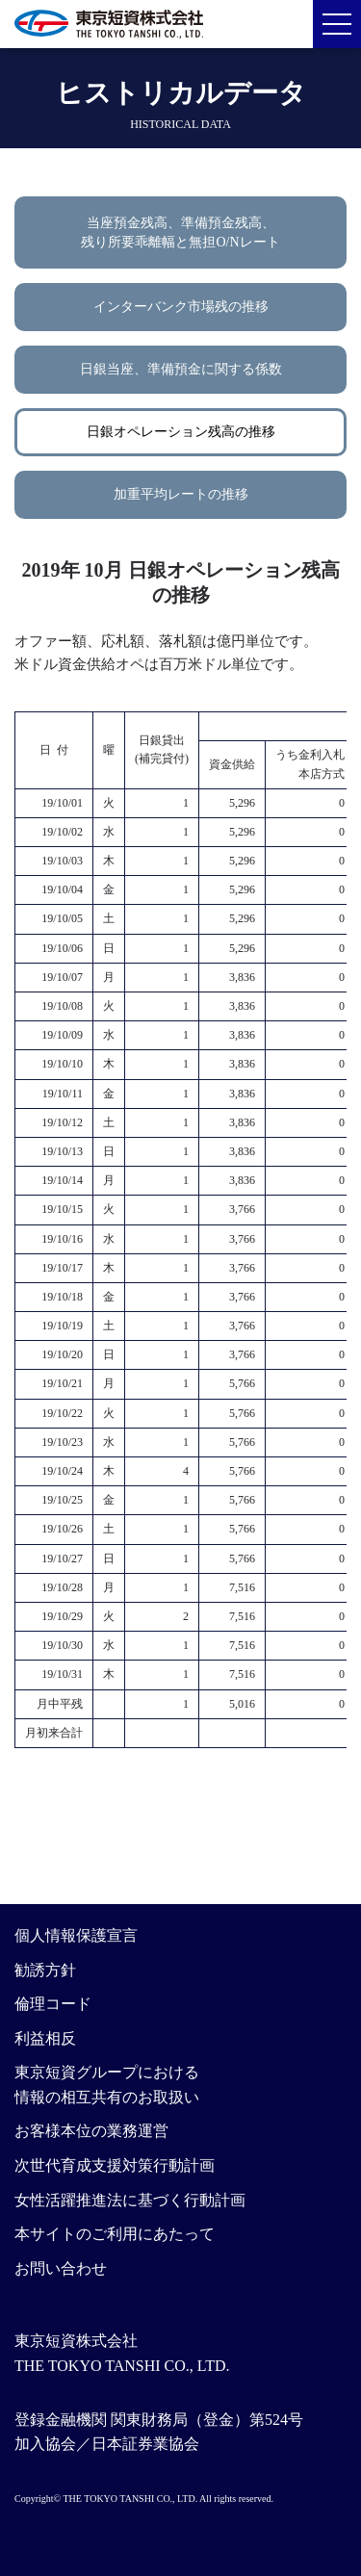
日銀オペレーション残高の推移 (181, 432)
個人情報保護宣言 (76, 1935)
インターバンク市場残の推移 (181, 306)
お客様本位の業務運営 (91, 2131)
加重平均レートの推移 (181, 494)
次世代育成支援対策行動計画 (114, 2165)
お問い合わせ (60, 2268)
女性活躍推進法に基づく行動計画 (129, 2200)
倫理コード (52, 2004)
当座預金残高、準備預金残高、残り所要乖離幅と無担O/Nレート (180, 232)
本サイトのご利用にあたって (114, 2234)
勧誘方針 (45, 1970)
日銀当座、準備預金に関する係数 (181, 369)
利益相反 (45, 2038)
